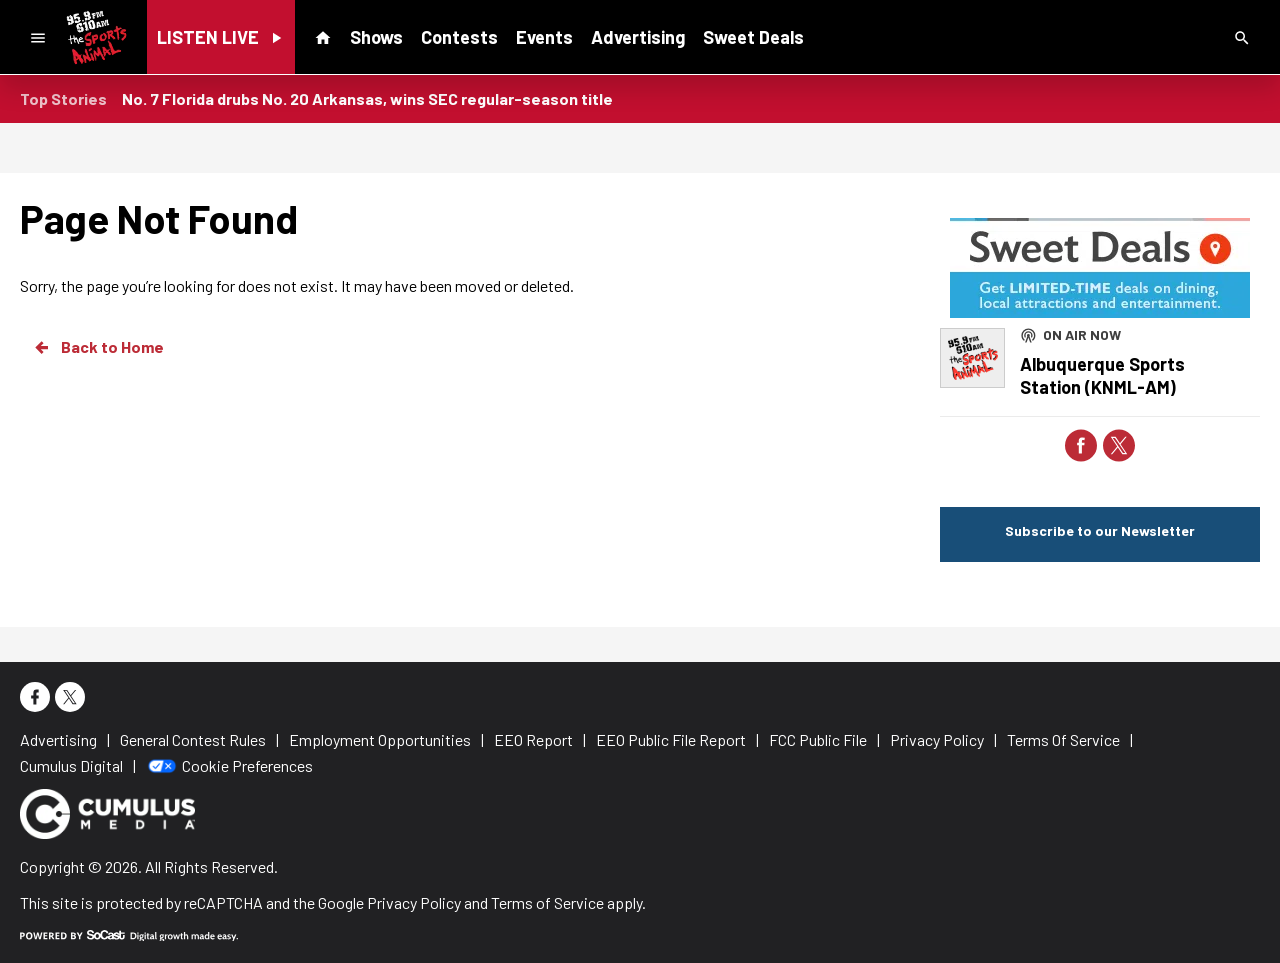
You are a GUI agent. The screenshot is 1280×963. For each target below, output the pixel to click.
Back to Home (98, 347)
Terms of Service (547, 902)
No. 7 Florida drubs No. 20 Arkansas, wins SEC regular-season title (367, 98)
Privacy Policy (414, 902)
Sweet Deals (753, 37)
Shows (376, 37)
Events (544, 37)
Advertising (638, 37)
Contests (459, 37)
